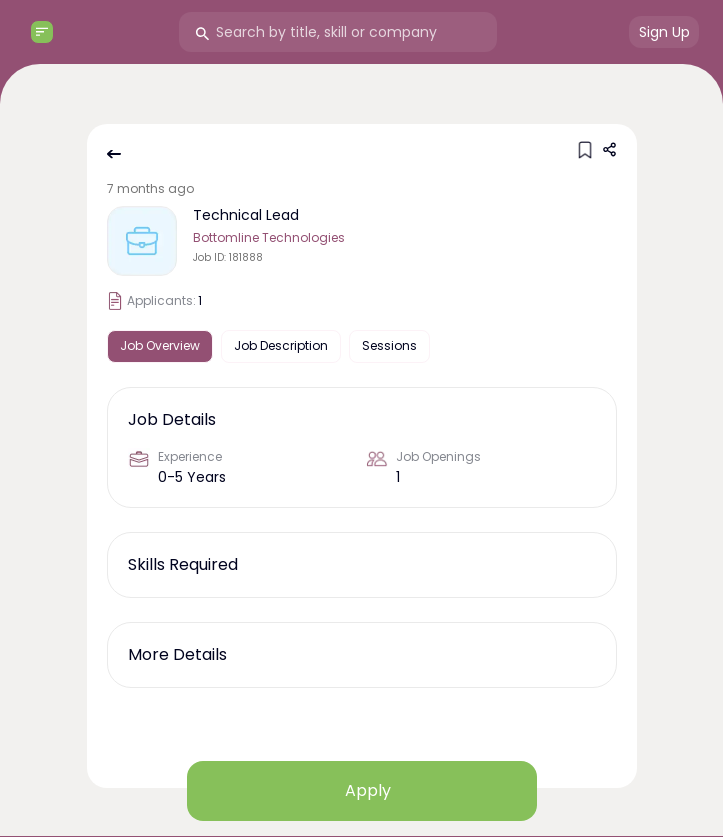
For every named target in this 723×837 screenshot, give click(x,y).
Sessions (389, 345)
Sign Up (664, 32)
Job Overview (160, 345)
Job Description (281, 345)
